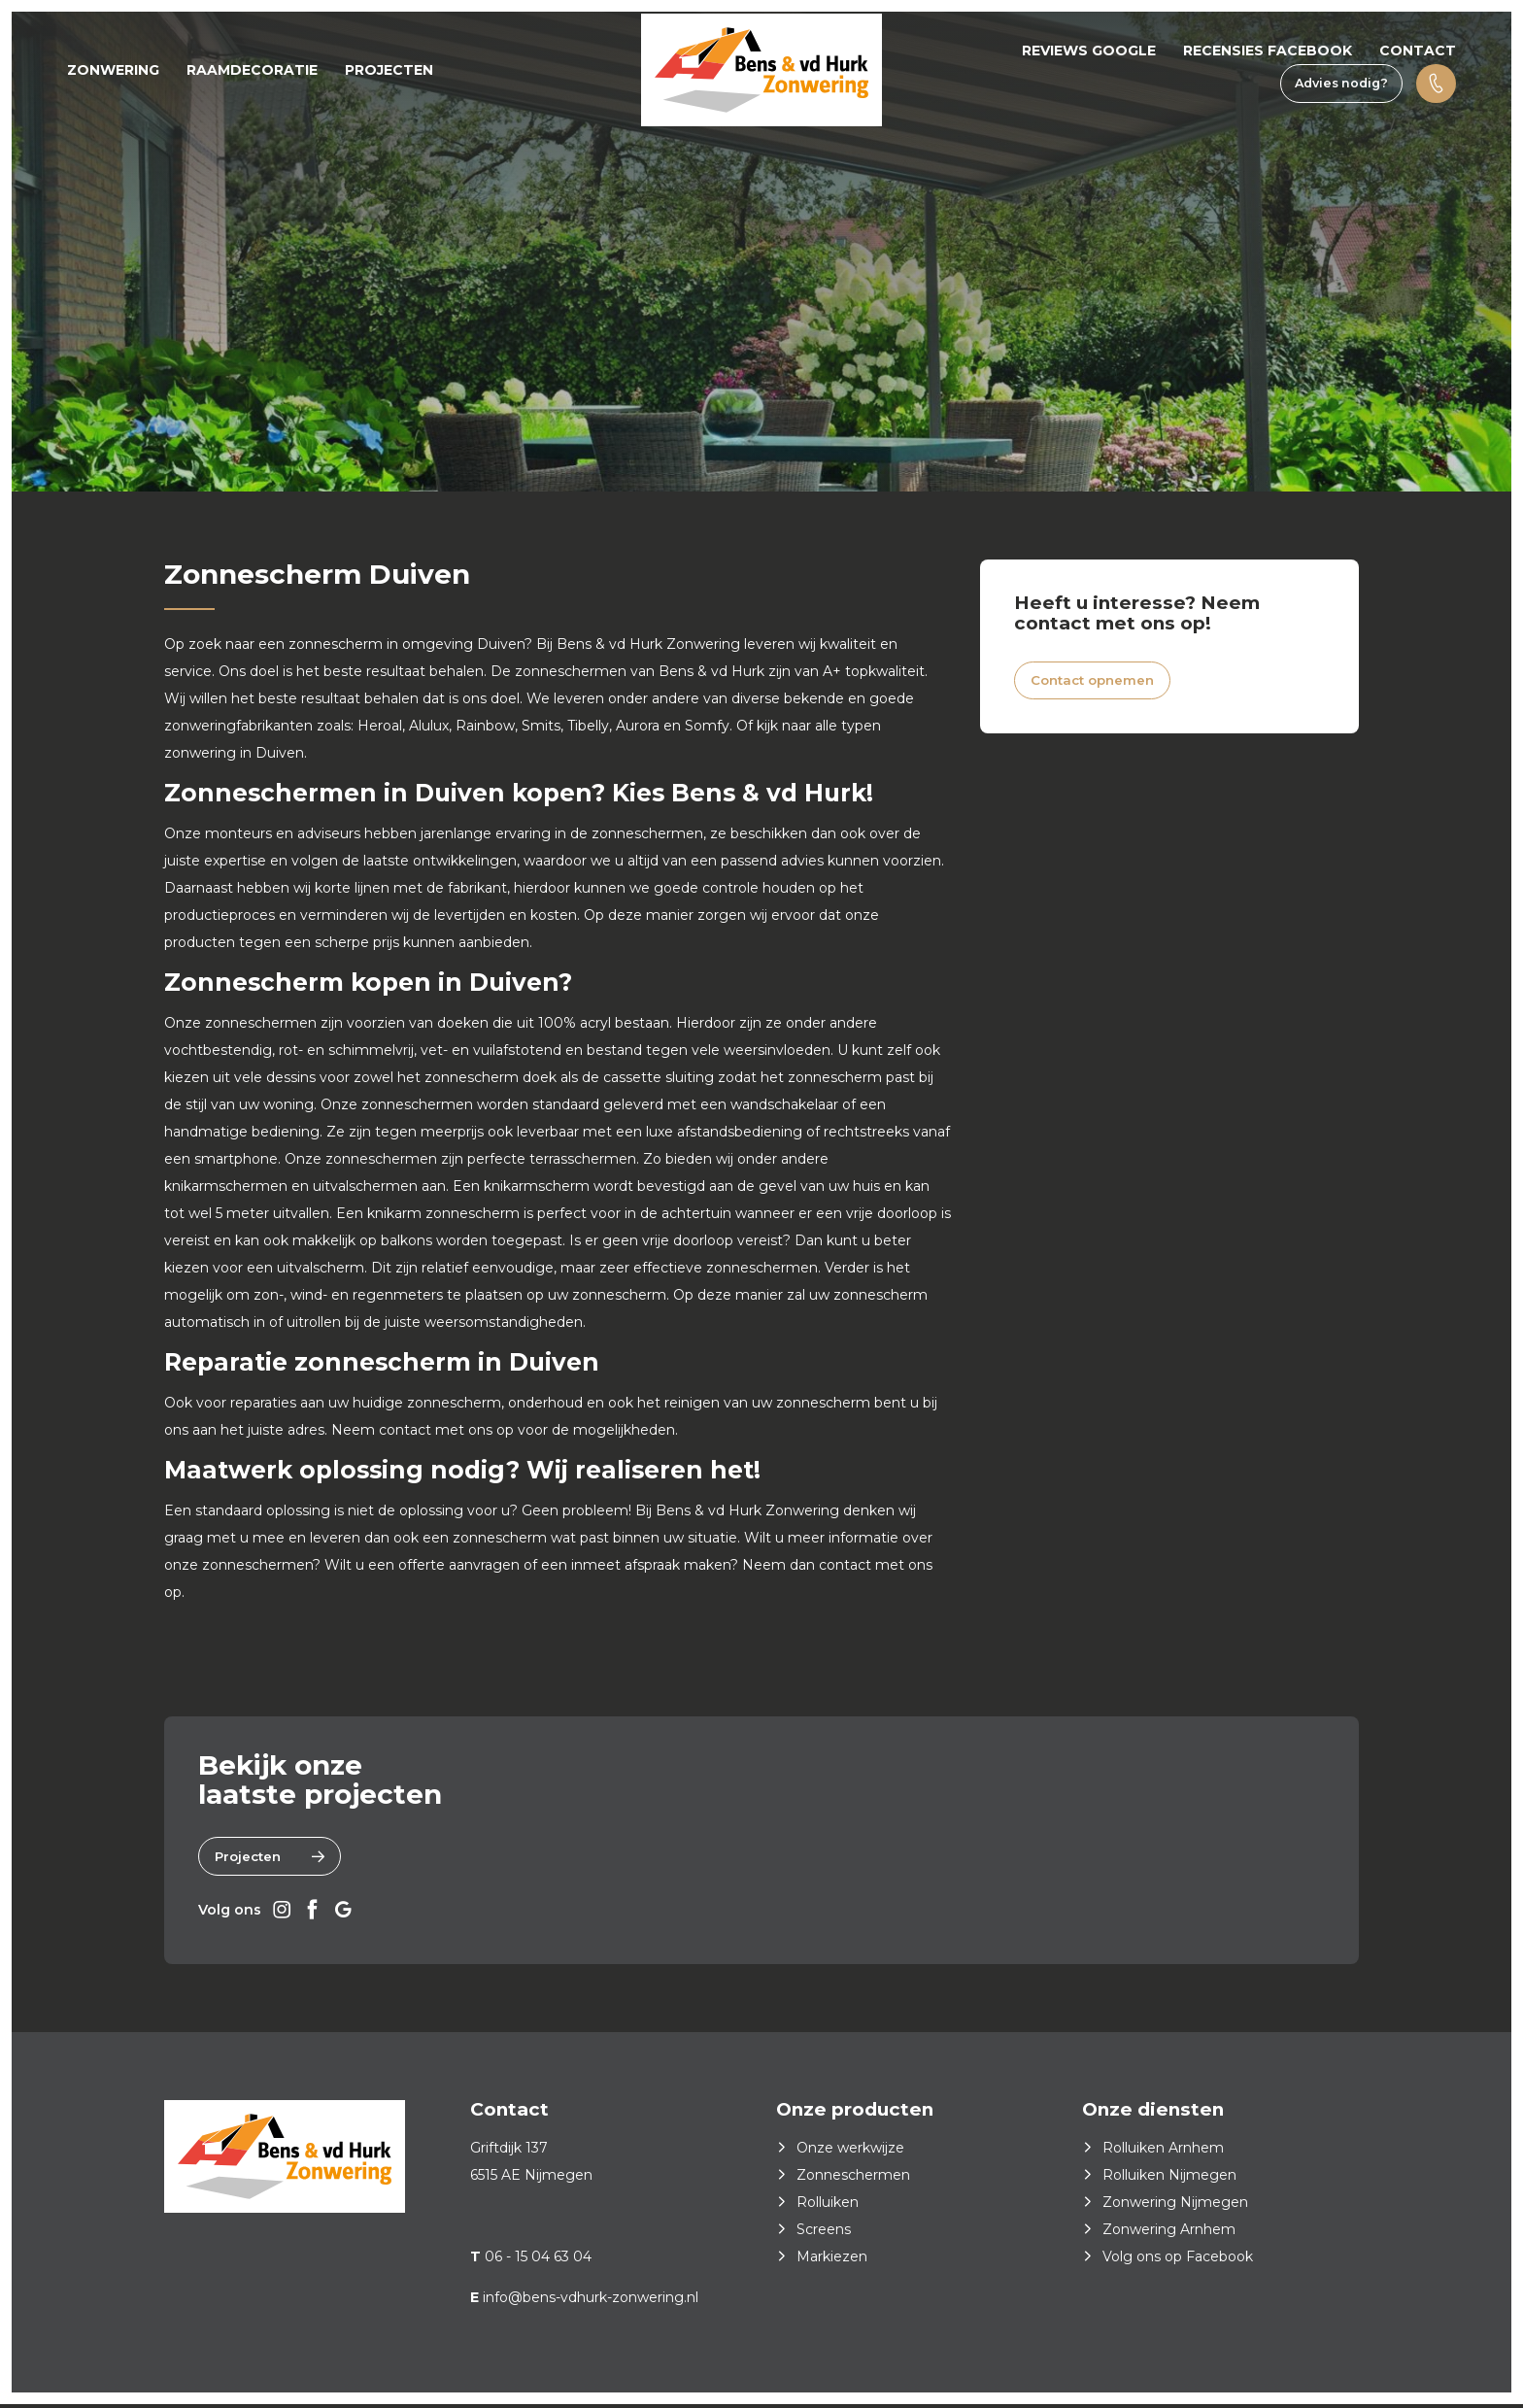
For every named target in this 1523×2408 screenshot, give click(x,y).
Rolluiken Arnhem (1163, 2151)
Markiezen (831, 2260)
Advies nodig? (1341, 83)
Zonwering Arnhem (1168, 2233)
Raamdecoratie (252, 70)
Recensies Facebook (1267, 50)
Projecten (389, 70)
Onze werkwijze (850, 2151)
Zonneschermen (853, 2179)
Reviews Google (1089, 50)
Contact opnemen (1098, 683)
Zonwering (113, 70)
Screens (823, 2233)
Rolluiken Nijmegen (1169, 2179)
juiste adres (286, 1430)
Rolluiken (827, 2206)
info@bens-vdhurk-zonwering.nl (590, 2301)
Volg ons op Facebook (1177, 2260)
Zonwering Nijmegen (1175, 2206)
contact (407, 1430)
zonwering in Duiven (234, 753)
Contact (1417, 50)
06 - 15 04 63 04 (538, 2260)
